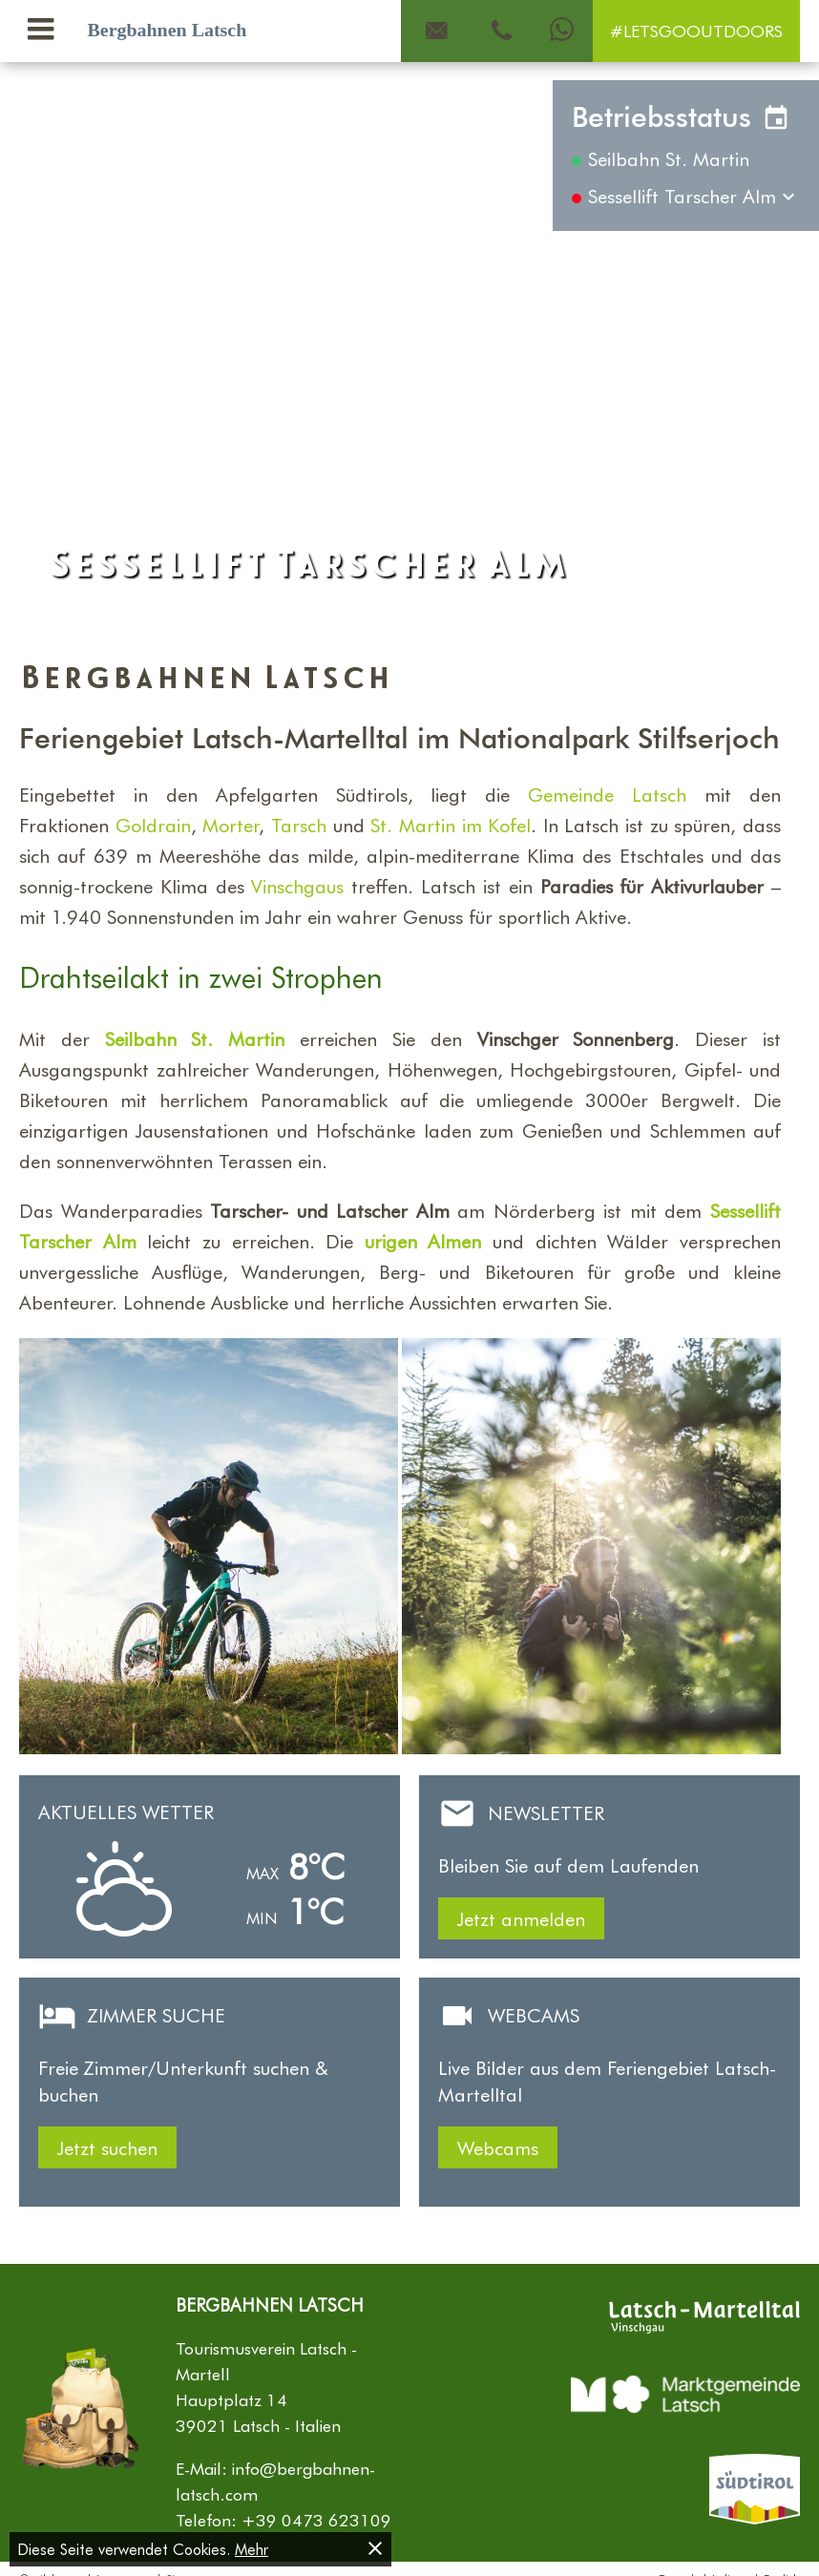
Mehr (251, 2549)
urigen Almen (423, 1240)
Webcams (497, 2147)
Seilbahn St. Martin (195, 1038)
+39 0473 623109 (316, 2519)
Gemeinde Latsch (607, 794)
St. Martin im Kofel (450, 824)
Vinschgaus (297, 885)
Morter (230, 824)
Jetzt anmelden (521, 1918)
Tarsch (298, 824)
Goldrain (153, 824)
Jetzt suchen (107, 2147)
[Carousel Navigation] (409, 347)
